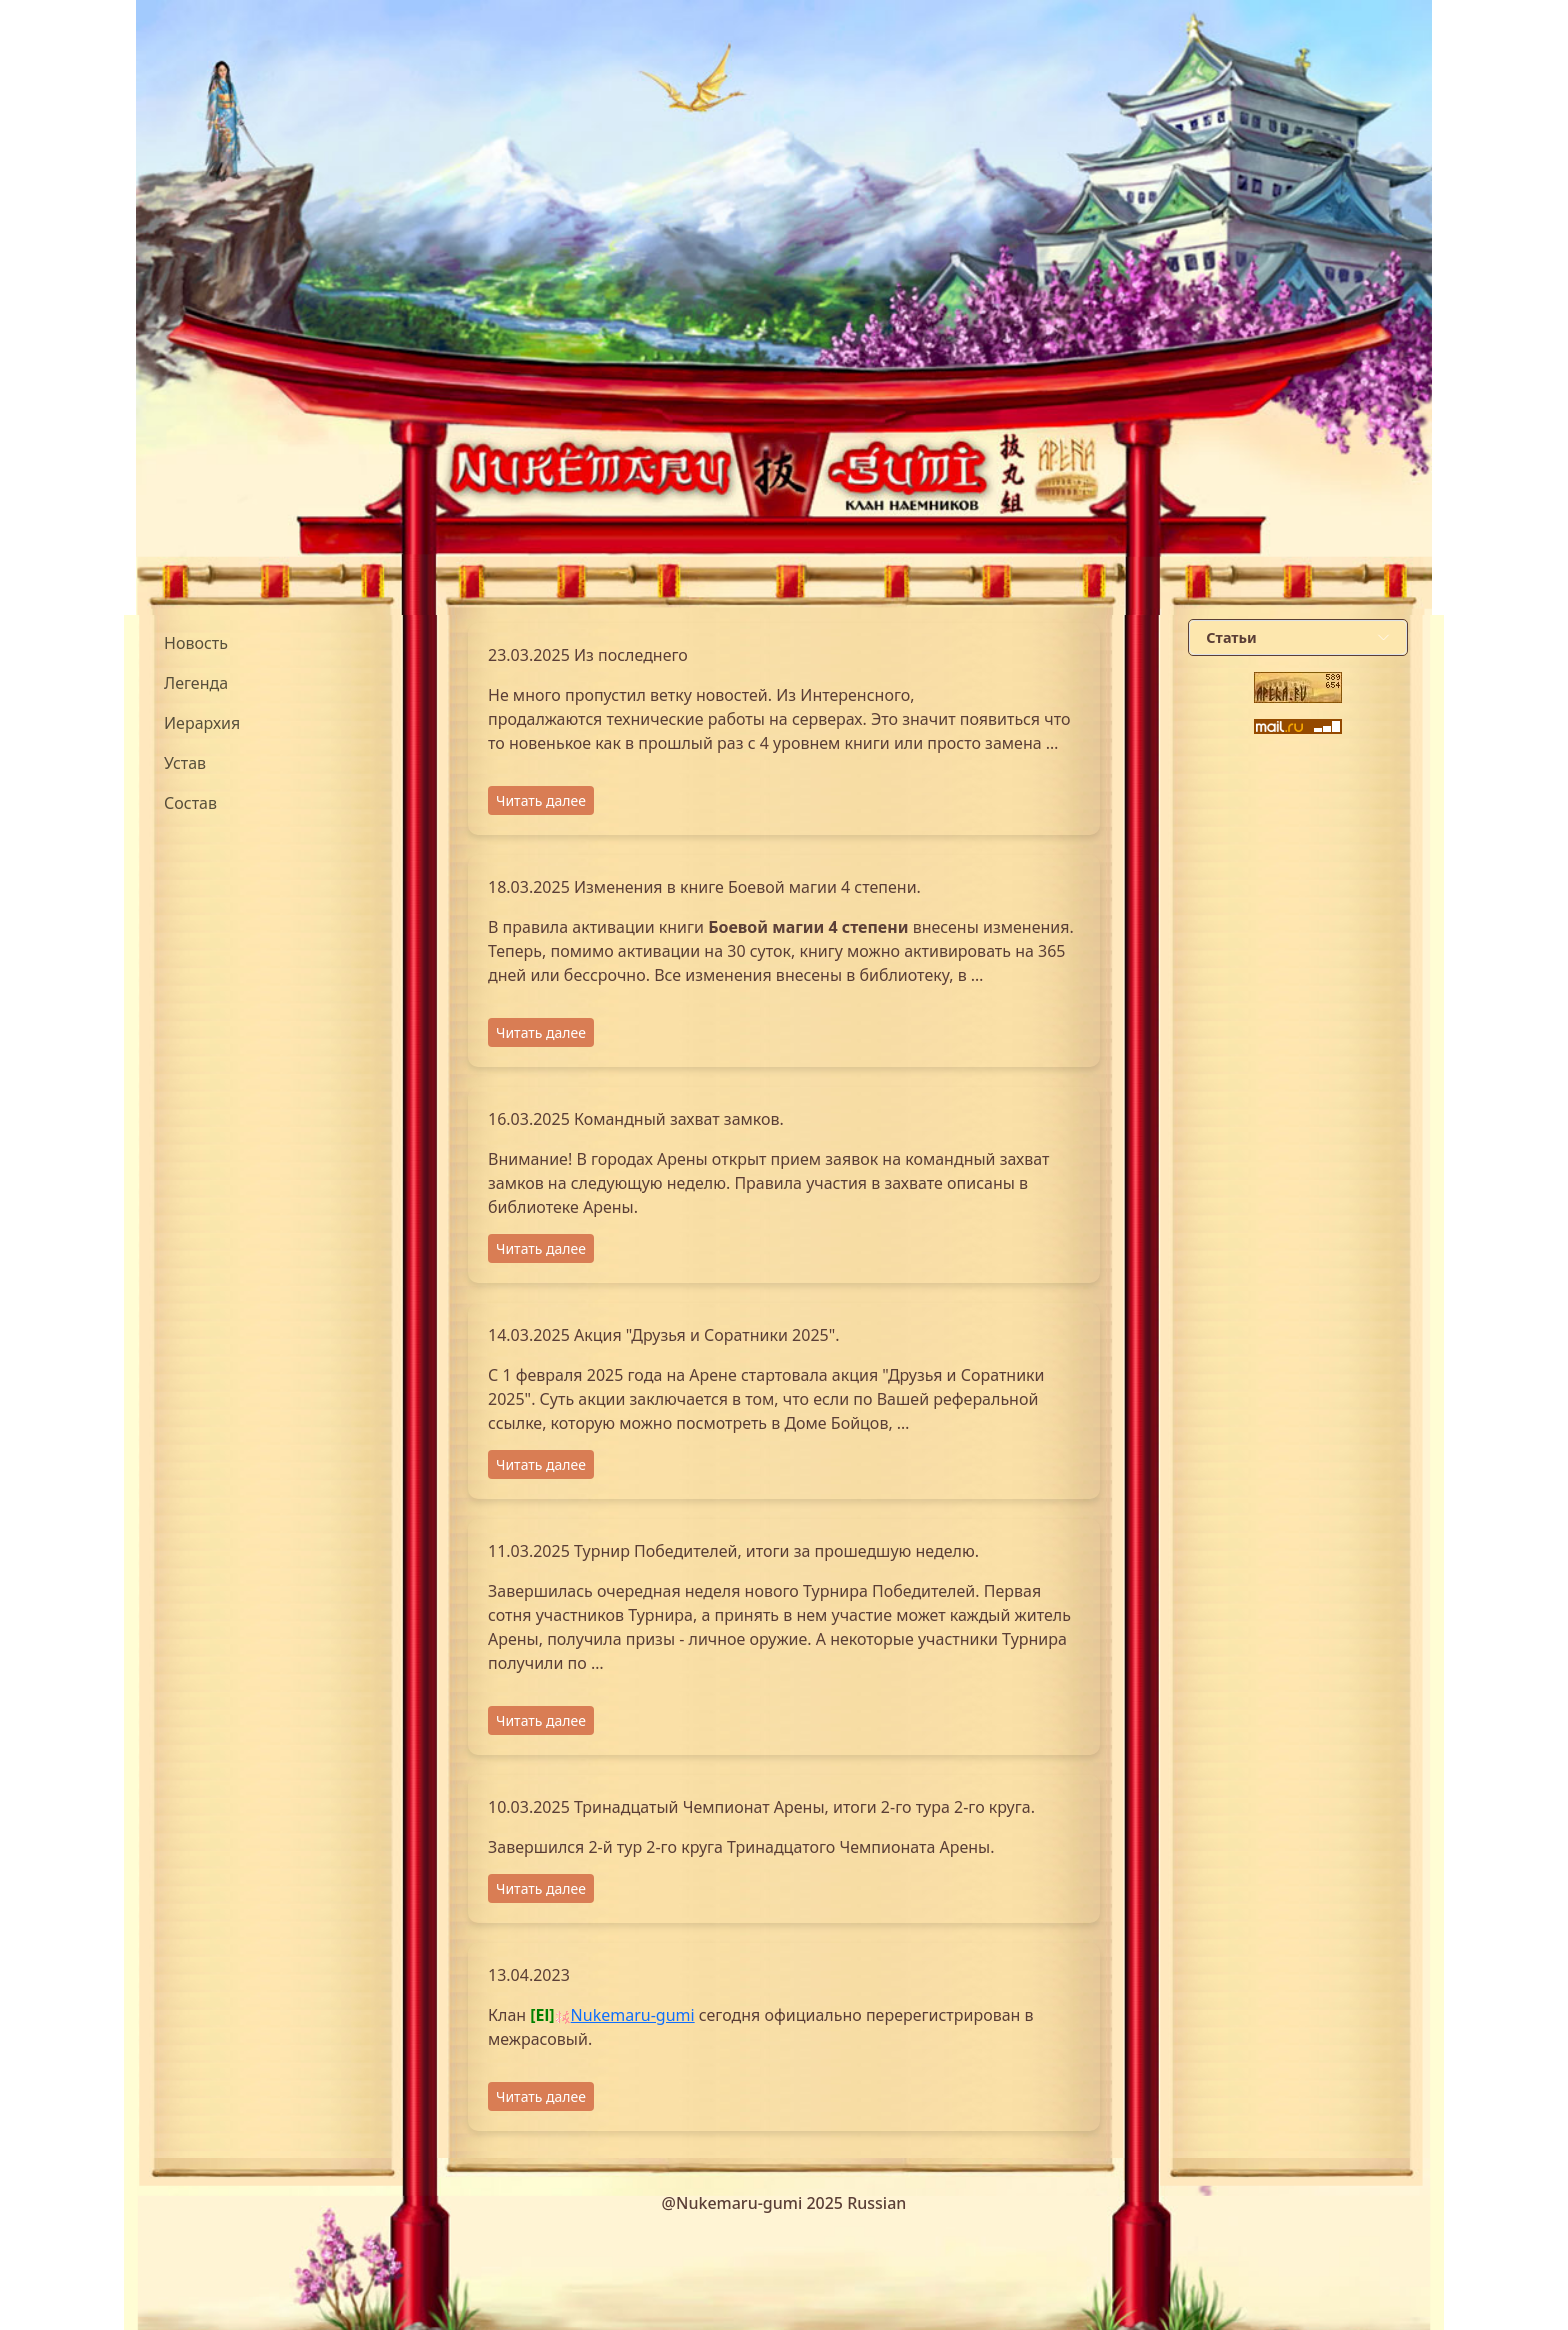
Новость (196, 643)
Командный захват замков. (679, 1119)
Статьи (1231, 637)
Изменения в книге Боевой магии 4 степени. (747, 887)
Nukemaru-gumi (633, 2015)
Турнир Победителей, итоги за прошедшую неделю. (776, 1551)
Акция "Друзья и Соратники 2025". (707, 1335)
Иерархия (202, 723)
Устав (185, 763)
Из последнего (631, 655)
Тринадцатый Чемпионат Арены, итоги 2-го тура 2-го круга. (804, 1807)
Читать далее (541, 800)
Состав (190, 803)
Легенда (196, 683)
